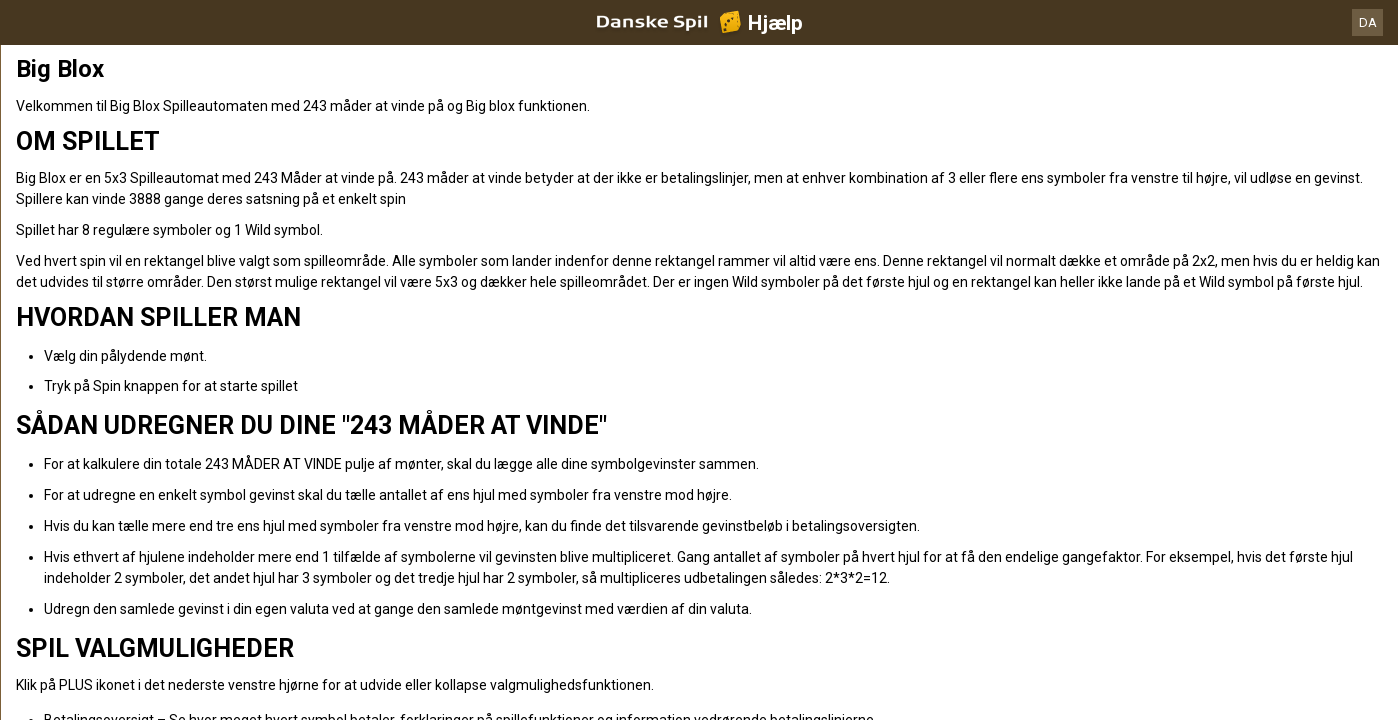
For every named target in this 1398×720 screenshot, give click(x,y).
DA (1368, 22)
